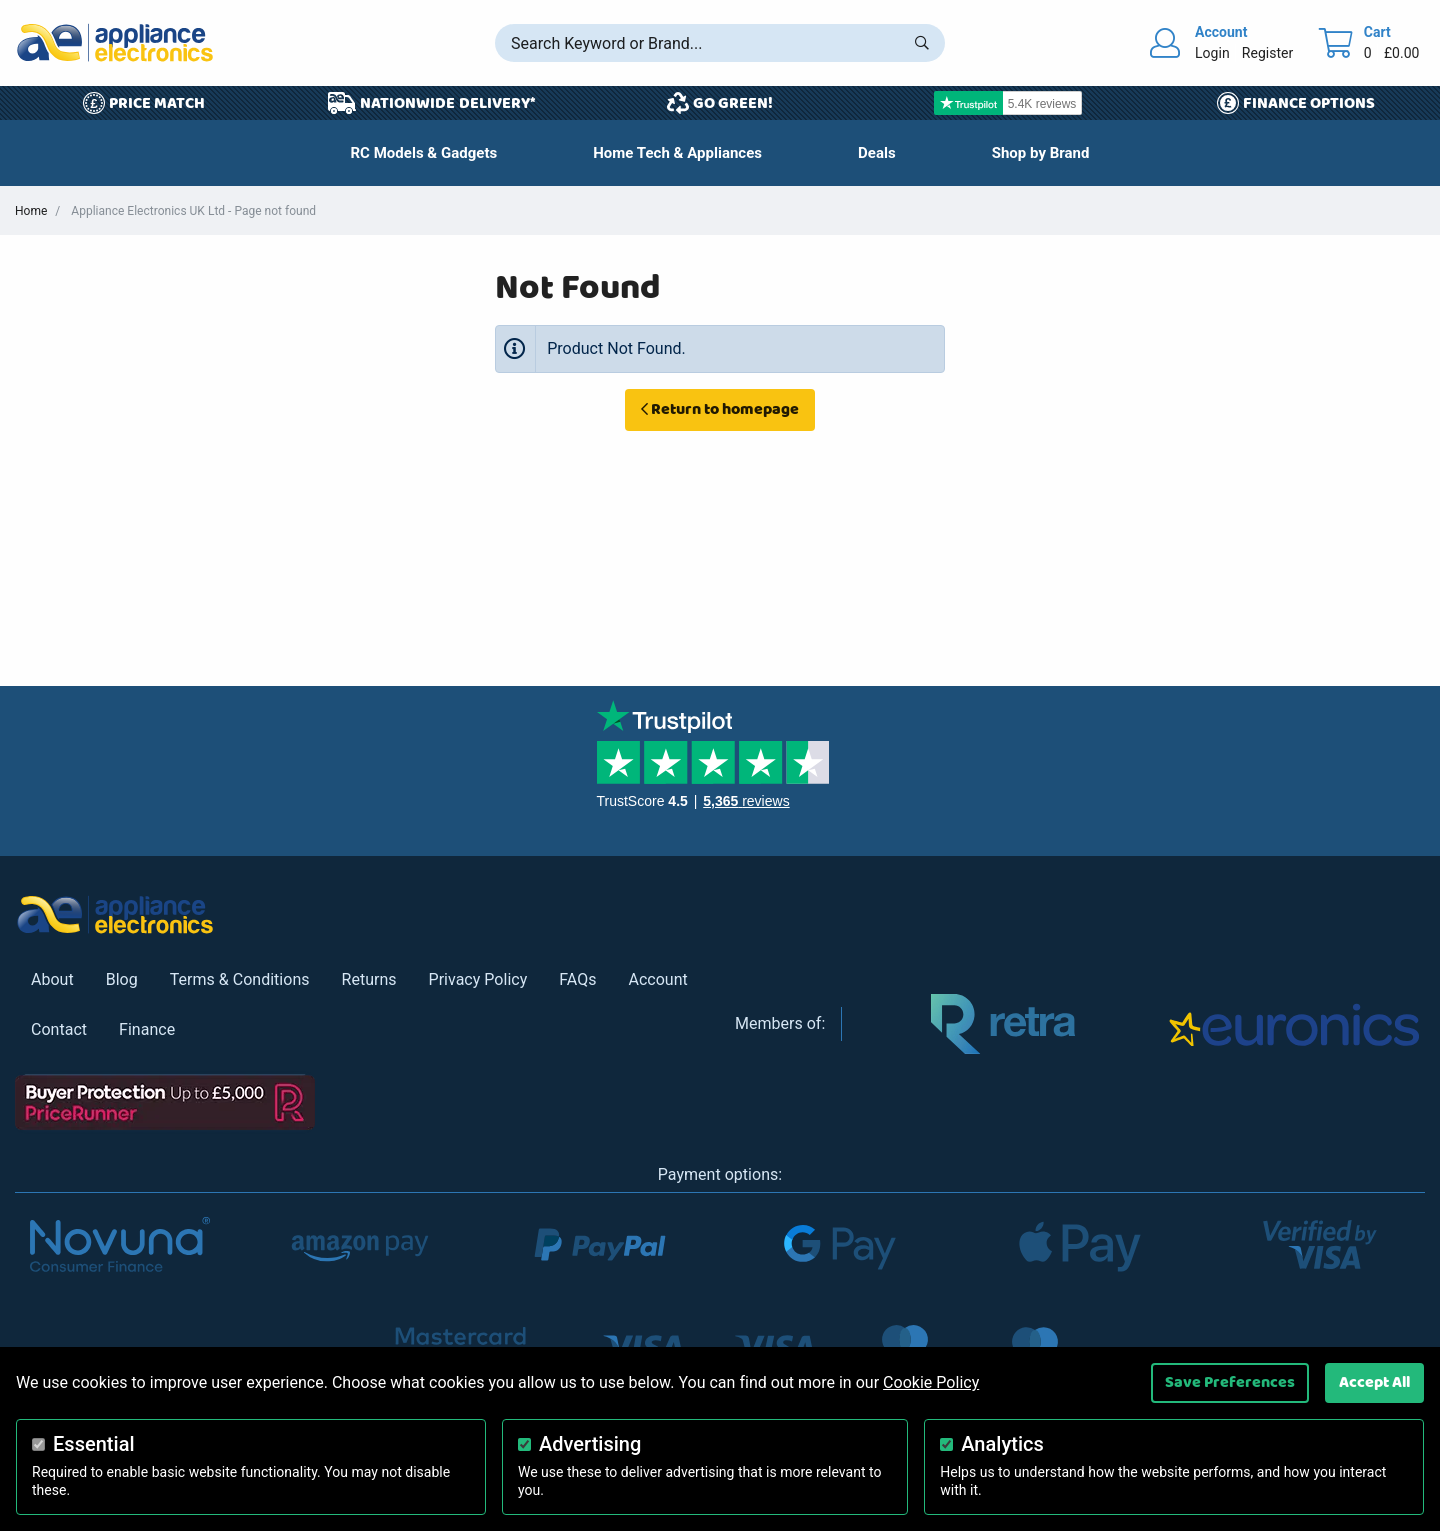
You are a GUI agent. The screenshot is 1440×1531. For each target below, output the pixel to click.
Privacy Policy (478, 979)
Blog (122, 979)
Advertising (590, 1444)
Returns (369, 979)
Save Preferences (1230, 1382)
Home (31, 211)
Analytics (1002, 1444)
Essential (94, 1444)
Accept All (1374, 1382)
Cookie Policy (931, 1382)
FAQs (577, 979)
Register (1267, 53)
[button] (877, 153)
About (52, 979)
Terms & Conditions (240, 979)
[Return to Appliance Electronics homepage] (115, 42)
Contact (59, 1029)
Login (1212, 53)
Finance (147, 1029)
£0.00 (1402, 53)
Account (657, 979)
